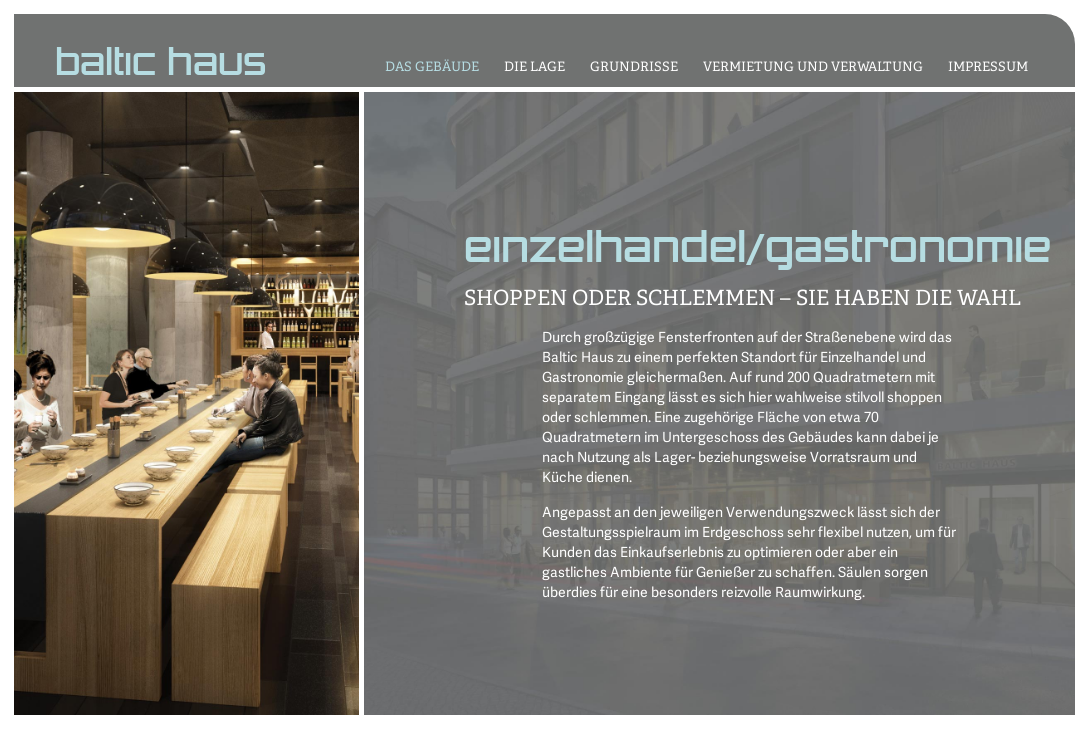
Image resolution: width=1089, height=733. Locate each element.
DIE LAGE (534, 67)
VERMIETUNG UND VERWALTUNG (813, 67)
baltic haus (161, 63)
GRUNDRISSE (634, 67)
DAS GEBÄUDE (432, 67)
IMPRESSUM (988, 67)
